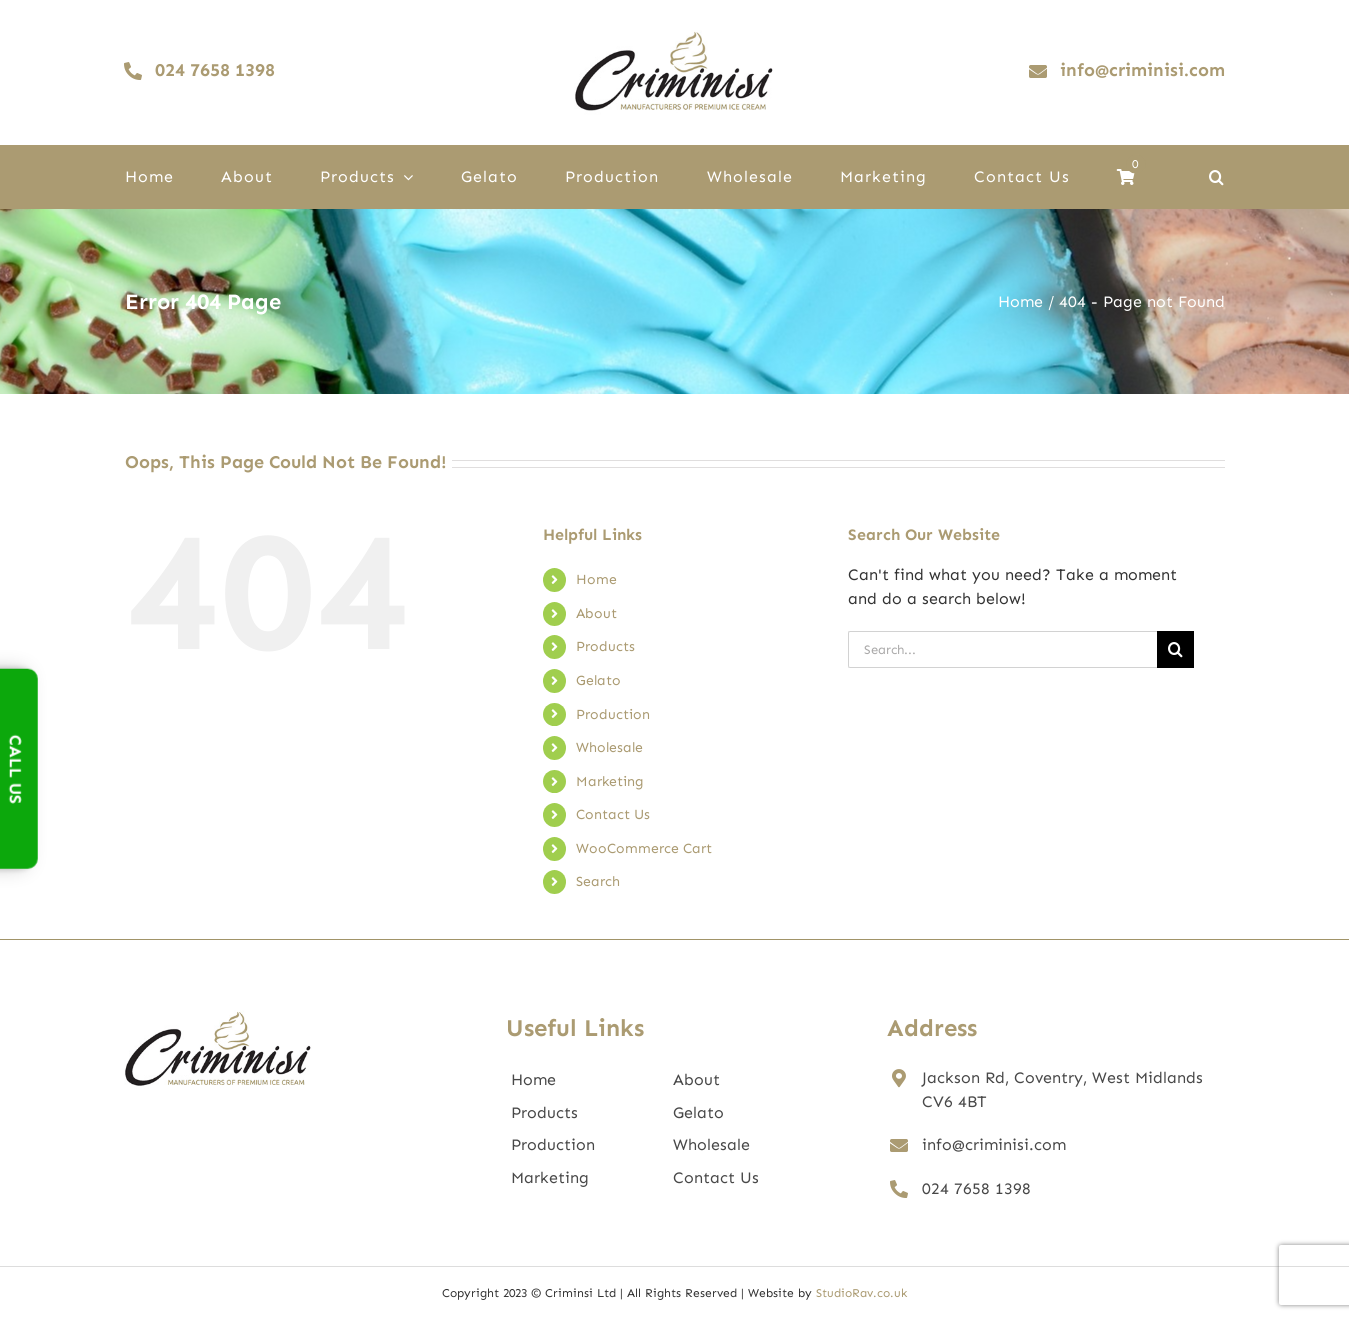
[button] (1216, 177)
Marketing (610, 781)
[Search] (1175, 649)
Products (605, 646)
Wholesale (609, 747)
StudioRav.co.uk (861, 1293)
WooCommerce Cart (644, 848)
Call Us (16, 768)
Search (598, 881)
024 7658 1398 (976, 1188)
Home (596, 579)
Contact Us (613, 814)
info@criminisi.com (994, 1144)
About (596, 613)
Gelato (598, 680)
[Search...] (1003, 649)
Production (613, 714)
